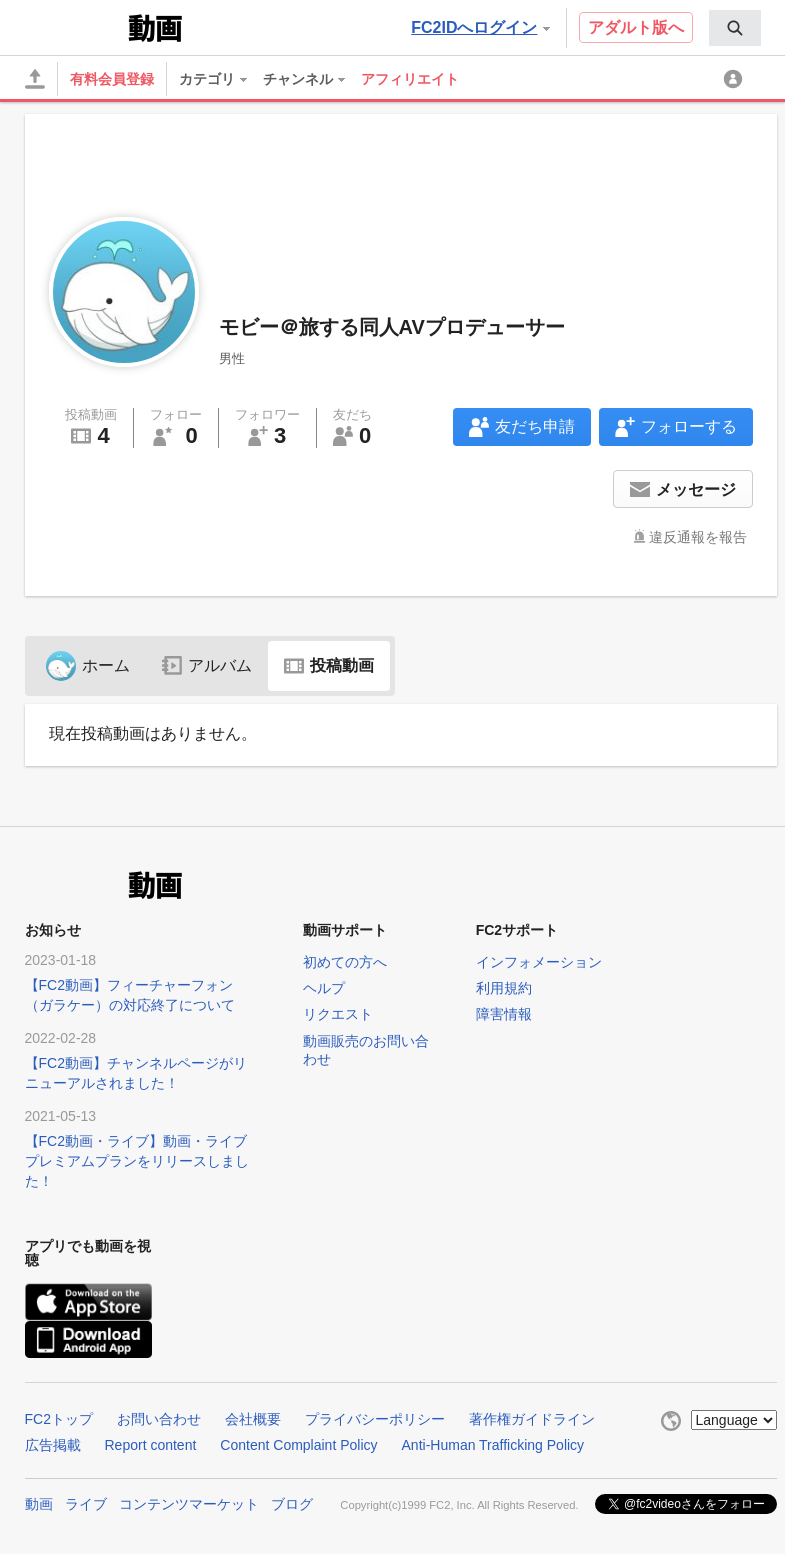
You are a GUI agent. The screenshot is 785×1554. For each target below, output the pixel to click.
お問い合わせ (159, 1419)
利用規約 (504, 988)
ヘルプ (324, 988)
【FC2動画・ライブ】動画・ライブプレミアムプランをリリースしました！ (137, 1161)
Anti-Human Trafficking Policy (493, 1445)
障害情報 (504, 1014)
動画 (39, 1504)
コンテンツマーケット (189, 1504)
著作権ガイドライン (532, 1419)
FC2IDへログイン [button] (480, 27)
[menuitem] (735, 28)
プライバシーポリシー (375, 1419)
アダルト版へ (636, 27)
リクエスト (338, 1014)
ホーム (88, 665)
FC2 (74, 26)
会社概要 (253, 1419)
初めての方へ (345, 962)
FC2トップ (59, 1419)
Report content (151, 1445)
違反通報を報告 (698, 537)
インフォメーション (539, 962)
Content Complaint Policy (298, 1445)
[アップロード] (35, 79)
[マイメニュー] (736, 79)
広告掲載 (53, 1445)
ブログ (292, 1504)
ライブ (86, 1504)
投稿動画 (329, 665)
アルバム (207, 665)
